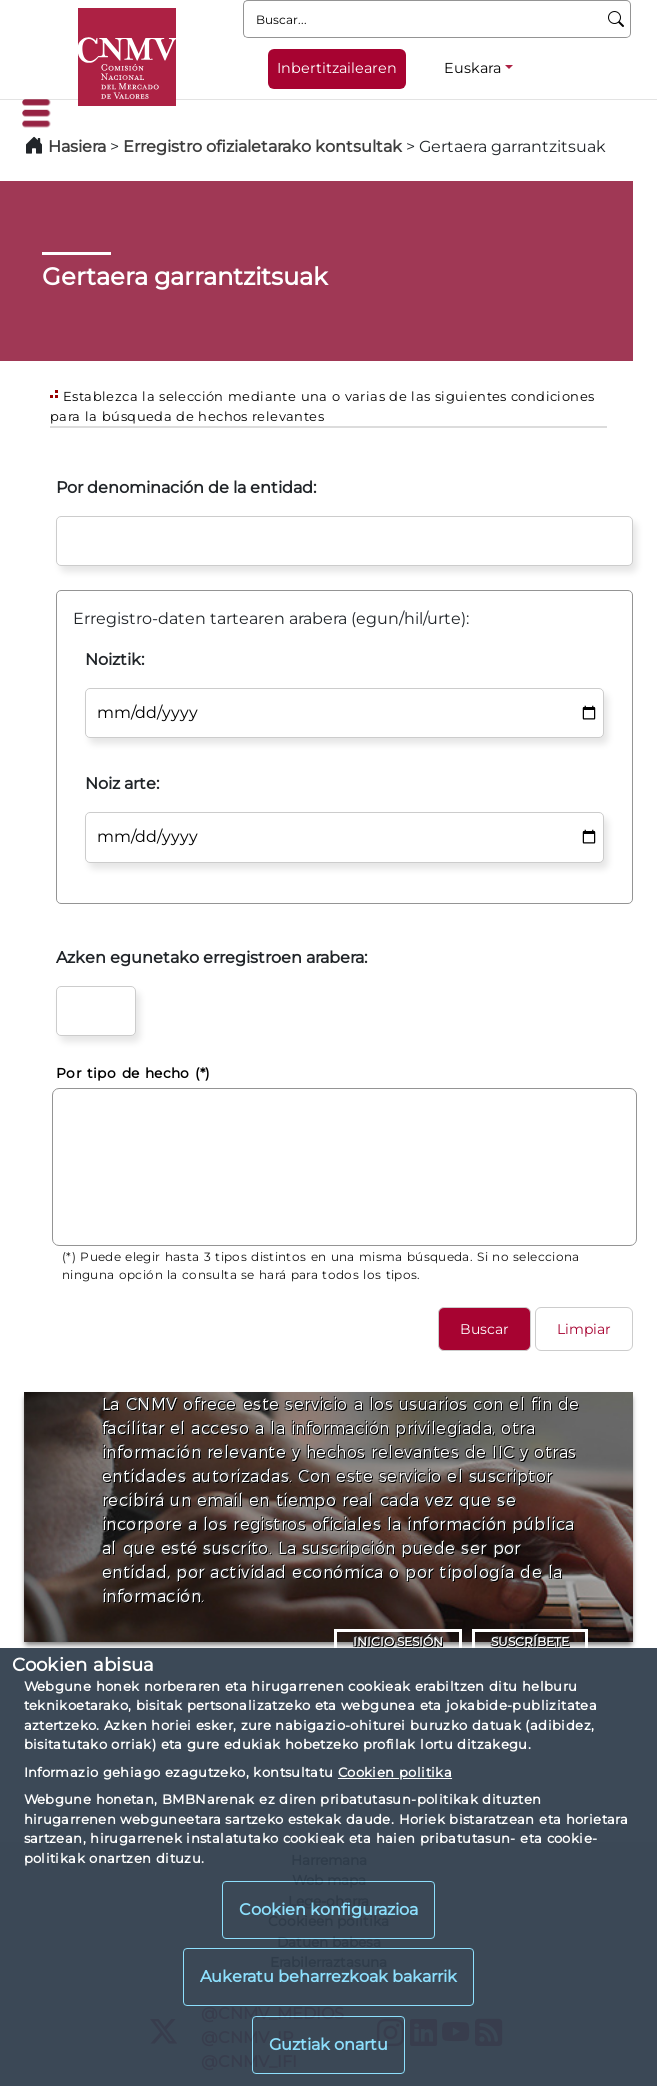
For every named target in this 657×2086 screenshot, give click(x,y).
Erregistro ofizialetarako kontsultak (262, 146)
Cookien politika (395, 1772)
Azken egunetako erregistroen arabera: (211, 957)
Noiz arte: (122, 783)
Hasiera (77, 146)
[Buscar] (616, 19)
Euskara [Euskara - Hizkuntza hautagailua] (472, 68)
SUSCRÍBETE (530, 1641)
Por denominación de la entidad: (186, 487)
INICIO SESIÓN (398, 1641)
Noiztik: (114, 659)
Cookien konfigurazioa (328, 1909)
